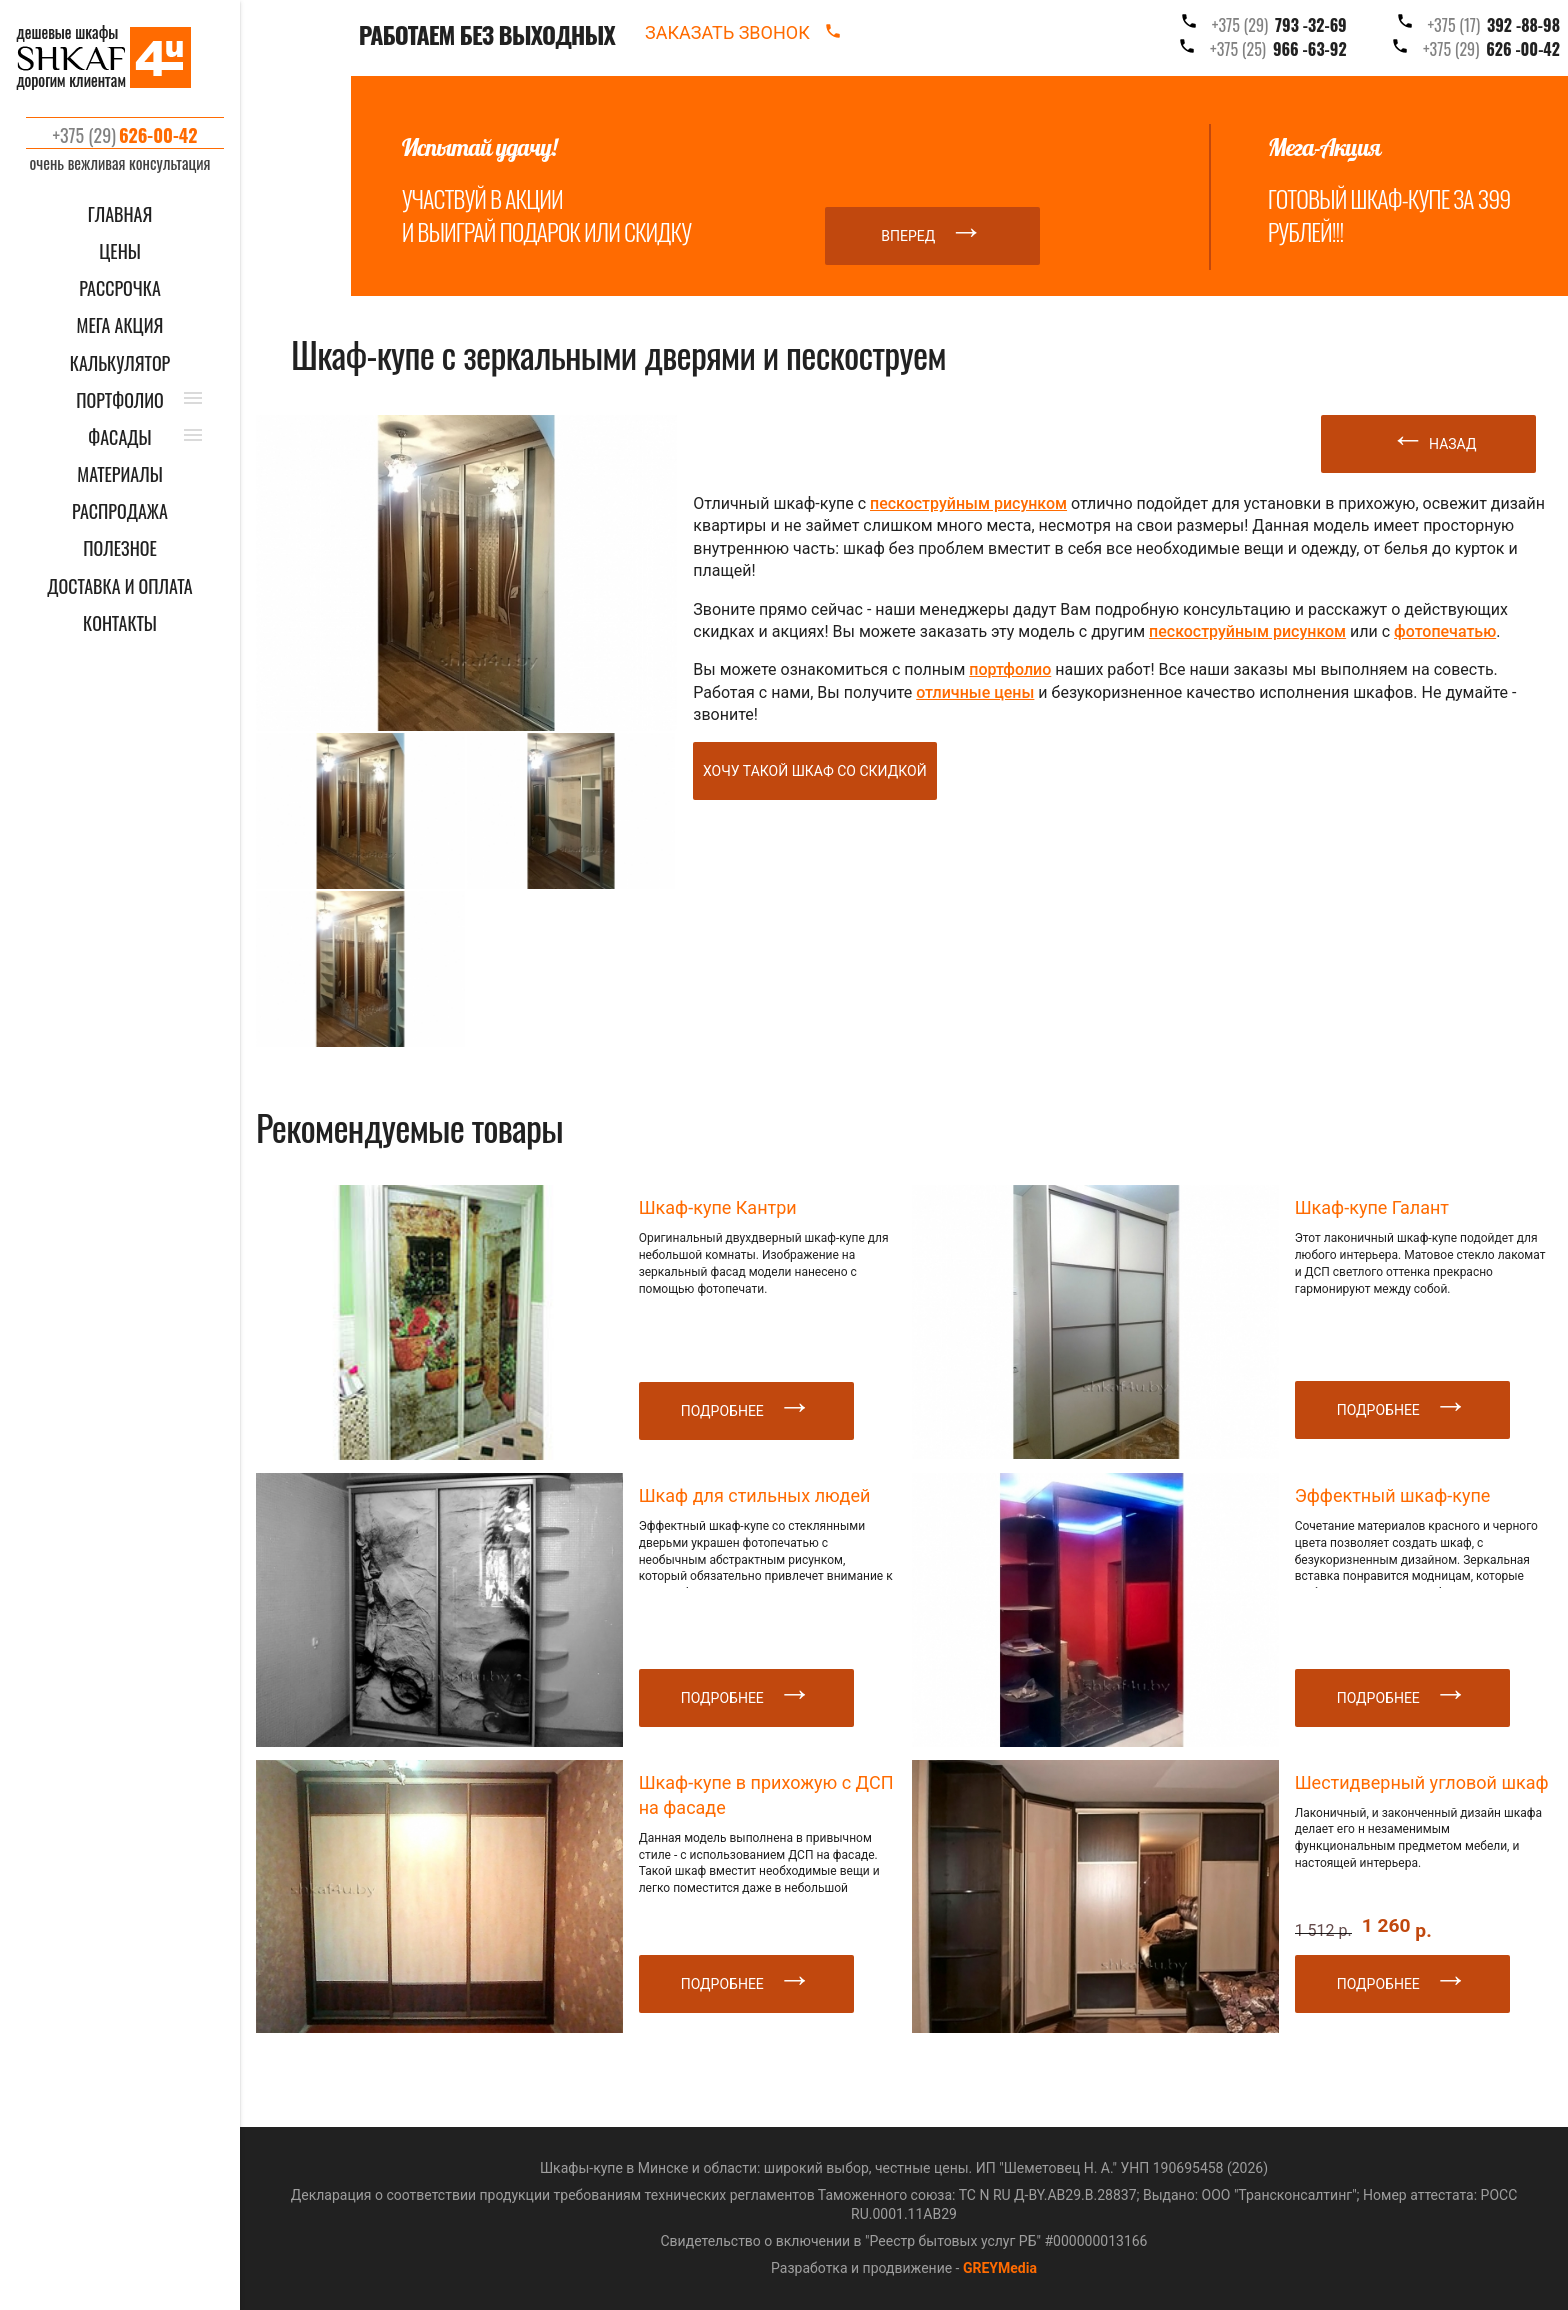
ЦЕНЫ (120, 251)
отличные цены (975, 692)
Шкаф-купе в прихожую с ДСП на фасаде (766, 1795)
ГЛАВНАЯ (120, 214)
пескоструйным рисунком (968, 503)
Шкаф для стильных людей (755, 1495)
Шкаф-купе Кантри (718, 1207)
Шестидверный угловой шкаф (1422, 1782)
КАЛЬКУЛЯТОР (120, 363)
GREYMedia (1000, 2268)
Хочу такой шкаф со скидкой (815, 771)
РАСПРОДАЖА (120, 511)
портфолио (1010, 669)
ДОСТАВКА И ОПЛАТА (119, 586)
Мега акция (120, 325)
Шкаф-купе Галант (1372, 1207)
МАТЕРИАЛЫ (119, 474)
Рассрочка (120, 288)
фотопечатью (1445, 631)
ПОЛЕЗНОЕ (120, 548)
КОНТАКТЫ (120, 623)
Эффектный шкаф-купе (1393, 1495)
